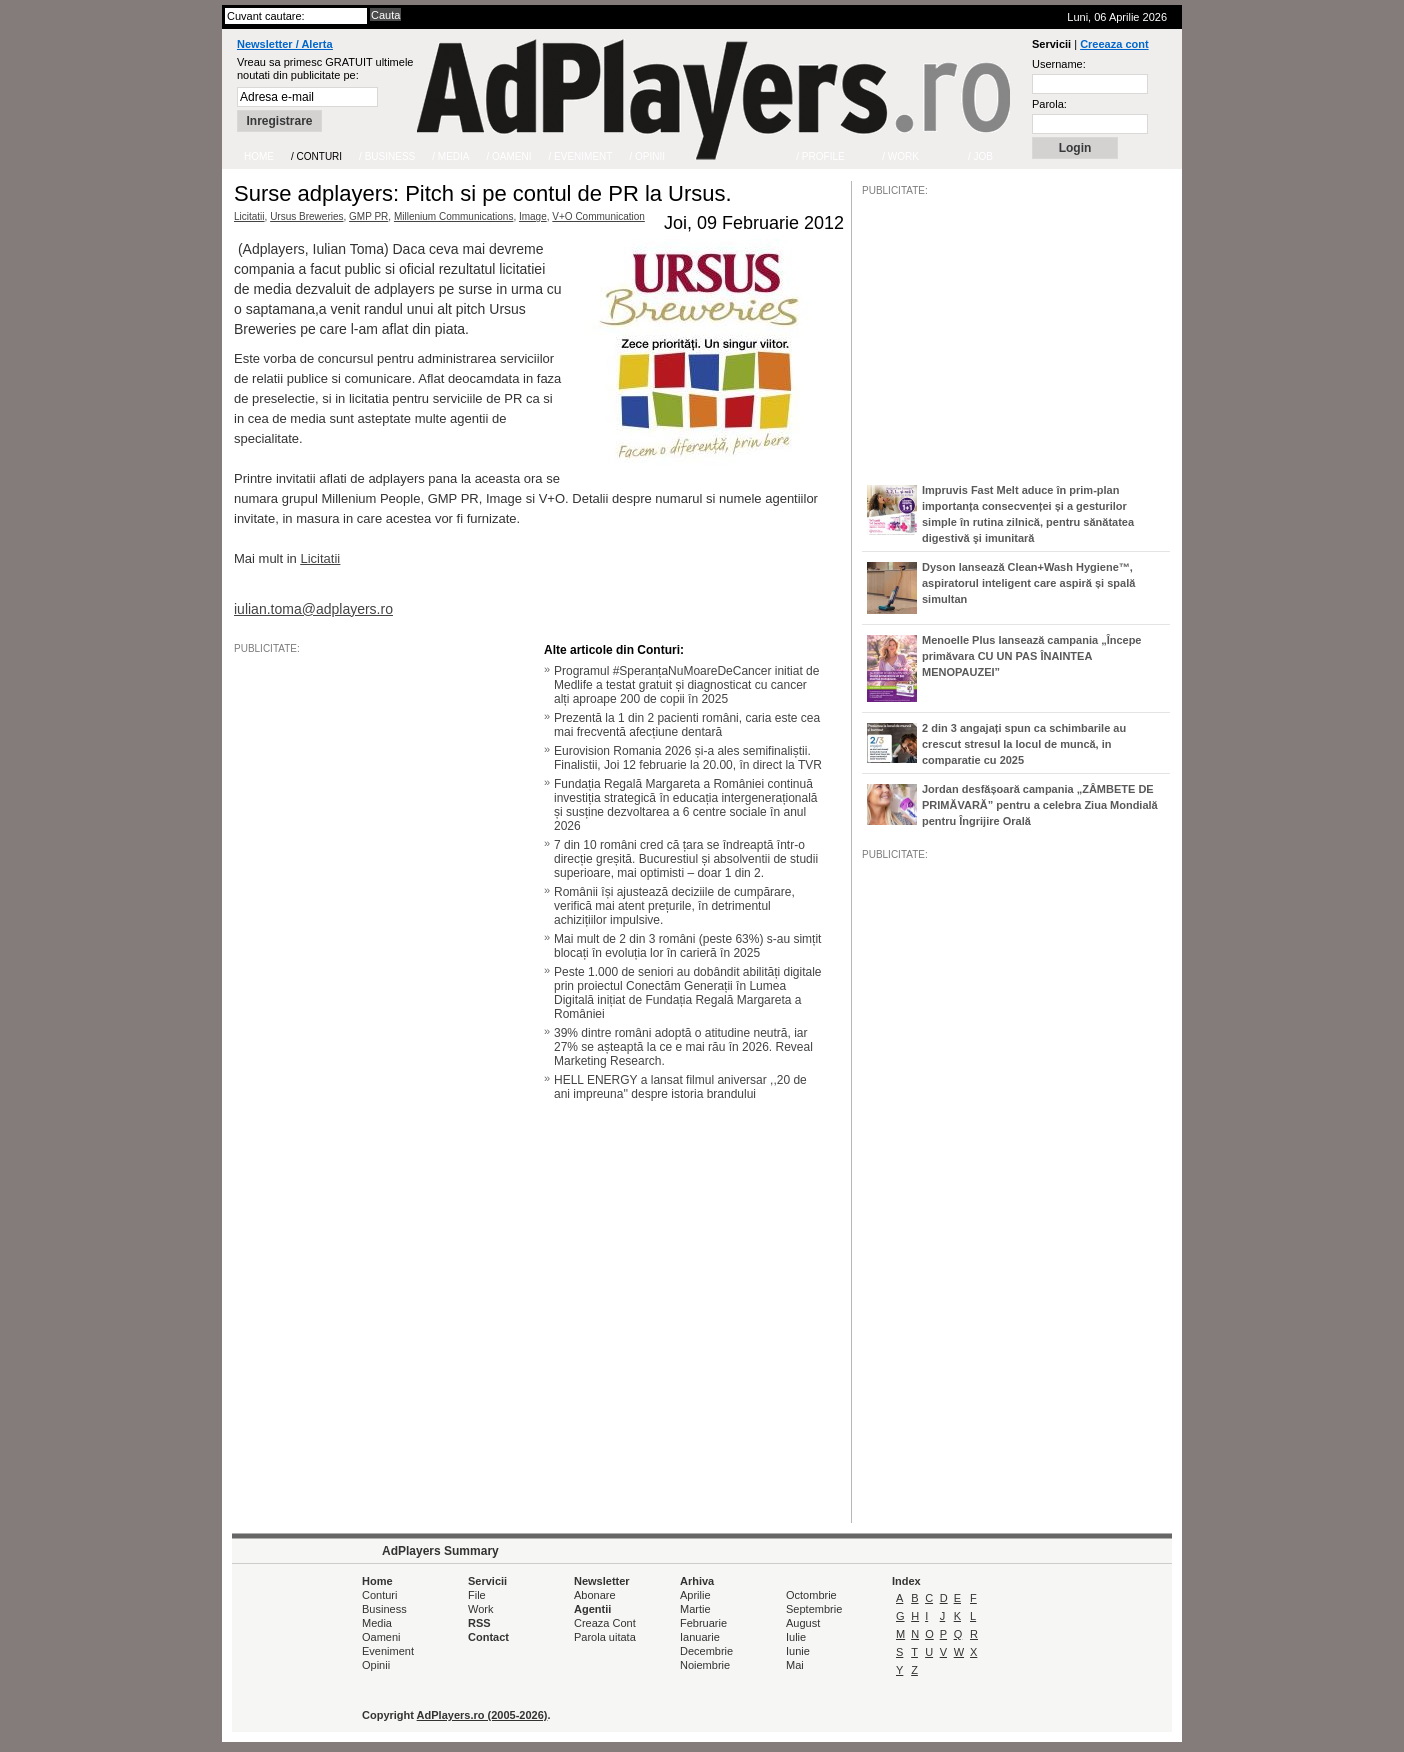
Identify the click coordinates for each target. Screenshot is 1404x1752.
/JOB (883, 1472)
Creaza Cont (605, 1623)
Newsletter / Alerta (285, 44)
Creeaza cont (1114, 44)
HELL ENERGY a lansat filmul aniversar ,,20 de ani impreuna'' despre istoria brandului (680, 1087)
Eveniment (388, 1651)
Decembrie (706, 1651)
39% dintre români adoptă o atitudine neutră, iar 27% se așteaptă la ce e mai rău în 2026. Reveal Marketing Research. (683, 1047)
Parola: (1049, 104)
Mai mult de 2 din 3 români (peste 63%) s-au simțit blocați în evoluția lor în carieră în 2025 (687, 946)
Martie (695, 1609)
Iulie (796, 1637)
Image (533, 216)
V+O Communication (598, 216)
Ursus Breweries (306, 216)
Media (377, 1623)
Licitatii (249, 216)
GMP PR (368, 216)
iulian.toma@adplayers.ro (313, 609)
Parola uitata (605, 1637)
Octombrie (811, 1595)
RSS (479, 1623)
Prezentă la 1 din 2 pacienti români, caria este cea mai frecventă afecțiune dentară (687, 725)
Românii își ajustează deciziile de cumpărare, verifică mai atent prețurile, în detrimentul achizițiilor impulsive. (674, 906)
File (477, 1595)
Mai (795, 1665)
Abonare (595, 1595)
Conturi (379, 1595)
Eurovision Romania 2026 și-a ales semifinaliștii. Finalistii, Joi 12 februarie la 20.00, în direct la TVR (688, 758)
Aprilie (695, 1595)
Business (384, 1609)
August (803, 1623)
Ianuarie (700, 1637)
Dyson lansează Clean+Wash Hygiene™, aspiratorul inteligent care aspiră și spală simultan (1028, 583)
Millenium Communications (453, 216)
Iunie (798, 1651)
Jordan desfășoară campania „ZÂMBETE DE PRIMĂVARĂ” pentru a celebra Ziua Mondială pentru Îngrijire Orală (1040, 805)
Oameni (381, 1637)
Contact (488, 1637)
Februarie (703, 1623)
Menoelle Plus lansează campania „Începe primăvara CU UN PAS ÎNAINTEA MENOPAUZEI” (1031, 656)
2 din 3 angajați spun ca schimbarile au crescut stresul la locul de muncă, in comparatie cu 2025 (1024, 744)
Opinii (376, 1665)
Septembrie (814, 1609)
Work (480, 1609)
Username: (1059, 64)
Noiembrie (705, 1665)
